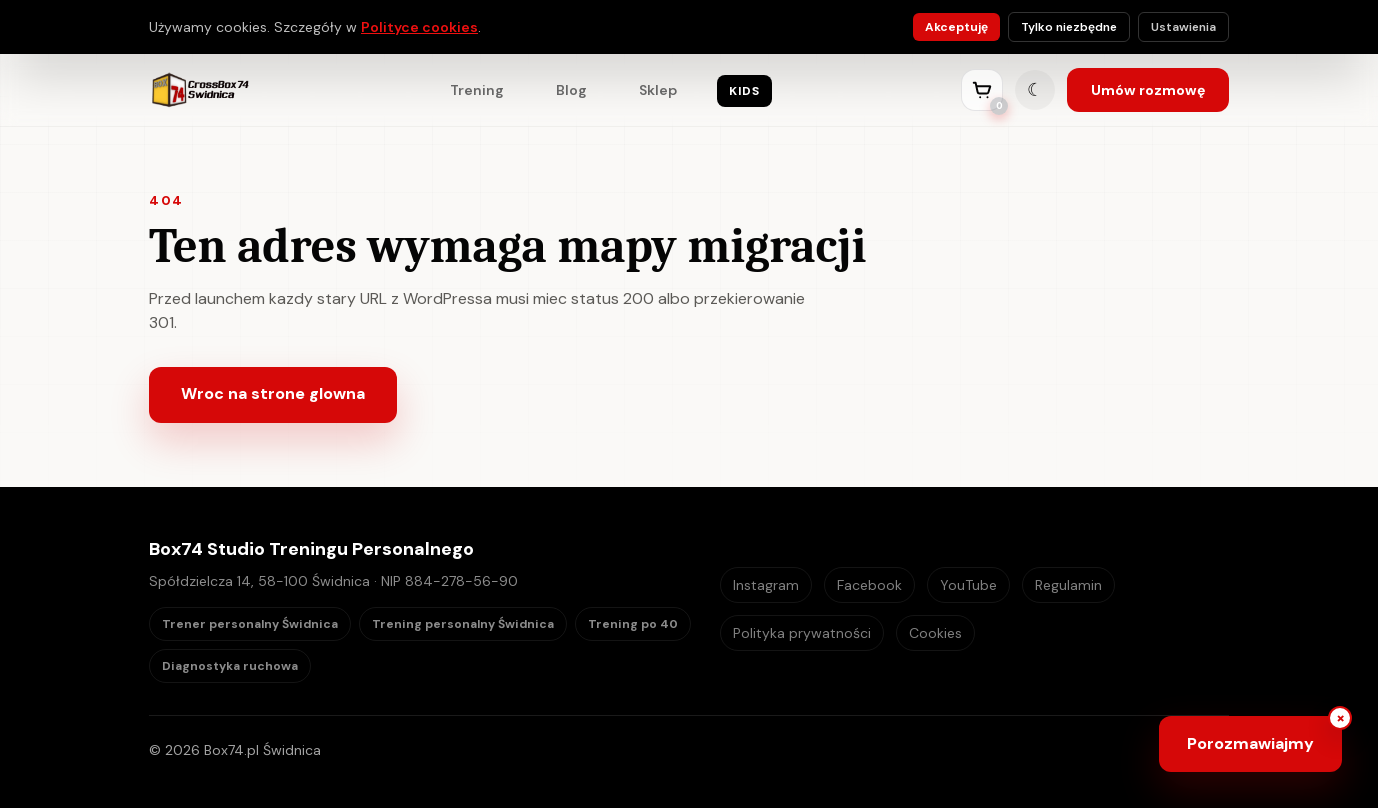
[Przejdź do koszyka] (982, 90)
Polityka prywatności (802, 633)
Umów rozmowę (1148, 90)
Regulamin (1068, 585)
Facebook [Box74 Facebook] (869, 585)
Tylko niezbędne (1069, 27)
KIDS (744, 91)
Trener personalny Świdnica (250, 624)
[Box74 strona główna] (199, 90)
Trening (477, 90)
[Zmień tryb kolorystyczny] (1035, 90)
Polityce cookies (419, 27)
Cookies (935, 633)
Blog (571, 90)
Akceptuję (956, 27)
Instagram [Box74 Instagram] (766, 585)
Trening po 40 (633, 624)
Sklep (658, 90)
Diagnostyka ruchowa (230, 666)
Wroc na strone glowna (273, 393)
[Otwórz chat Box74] (1250, 744)
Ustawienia (1183, 27)
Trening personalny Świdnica (463, 624)
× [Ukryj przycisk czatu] (1340, 717)
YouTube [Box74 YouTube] (968, 585)
